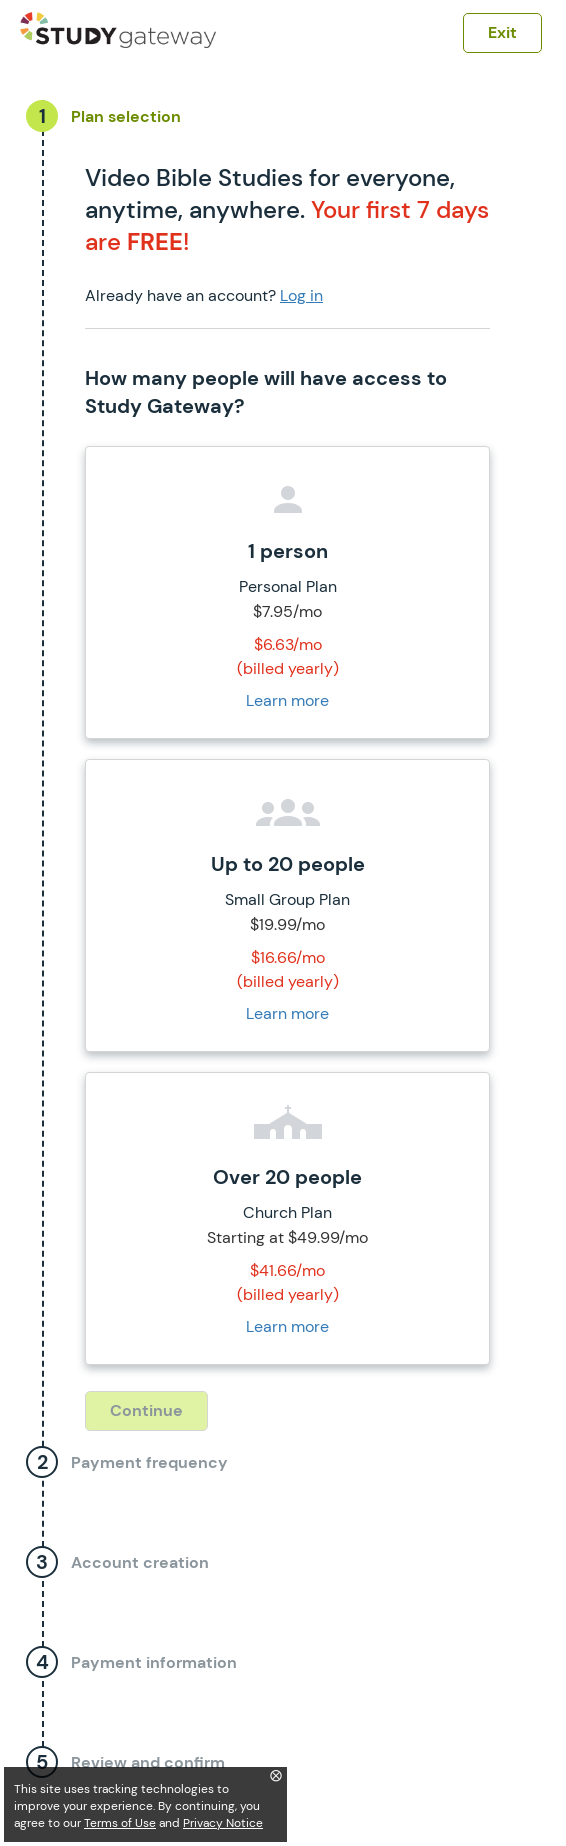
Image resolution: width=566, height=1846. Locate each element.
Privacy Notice (223, 1823)
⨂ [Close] (276, 1775)
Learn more (287, 700)
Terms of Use (120, 1823)
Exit (502, 32)
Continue (146, 1410)
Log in (301, 295)
